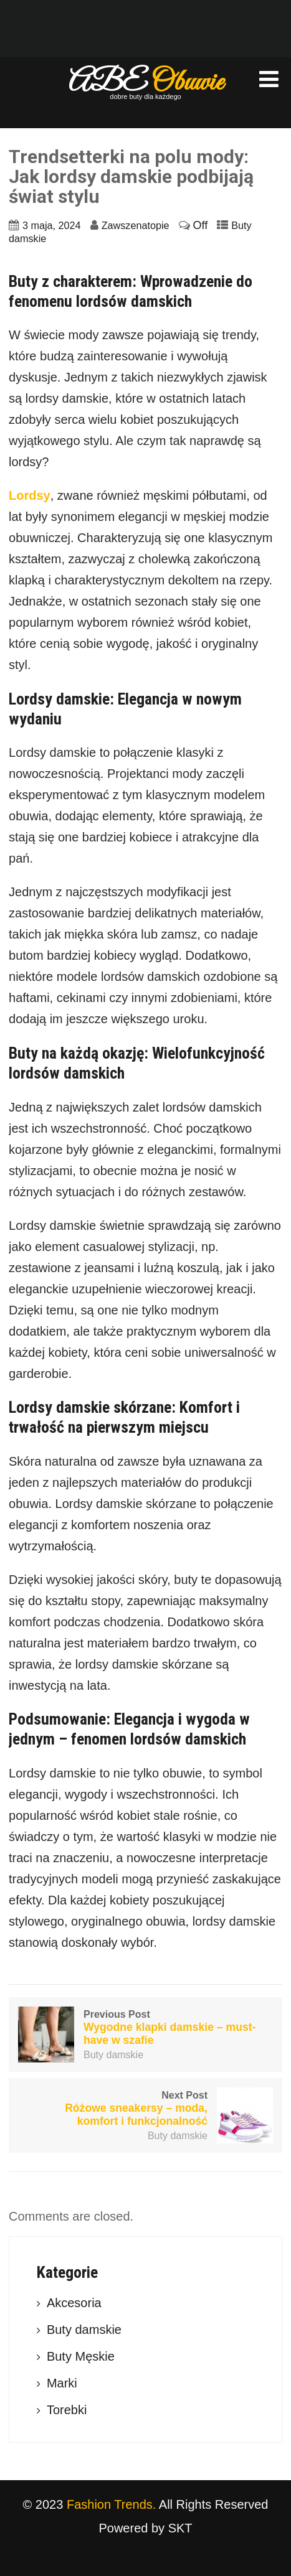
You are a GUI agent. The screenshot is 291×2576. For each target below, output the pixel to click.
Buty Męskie (81, 2356)
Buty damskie (113, 2054)
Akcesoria (74, 2303)
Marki (62, 2383)
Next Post (145, 2109)
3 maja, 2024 (51, 225)
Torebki (67, 2410)
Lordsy (29, 495)
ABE (146, 82)
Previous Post (145, 2028)
